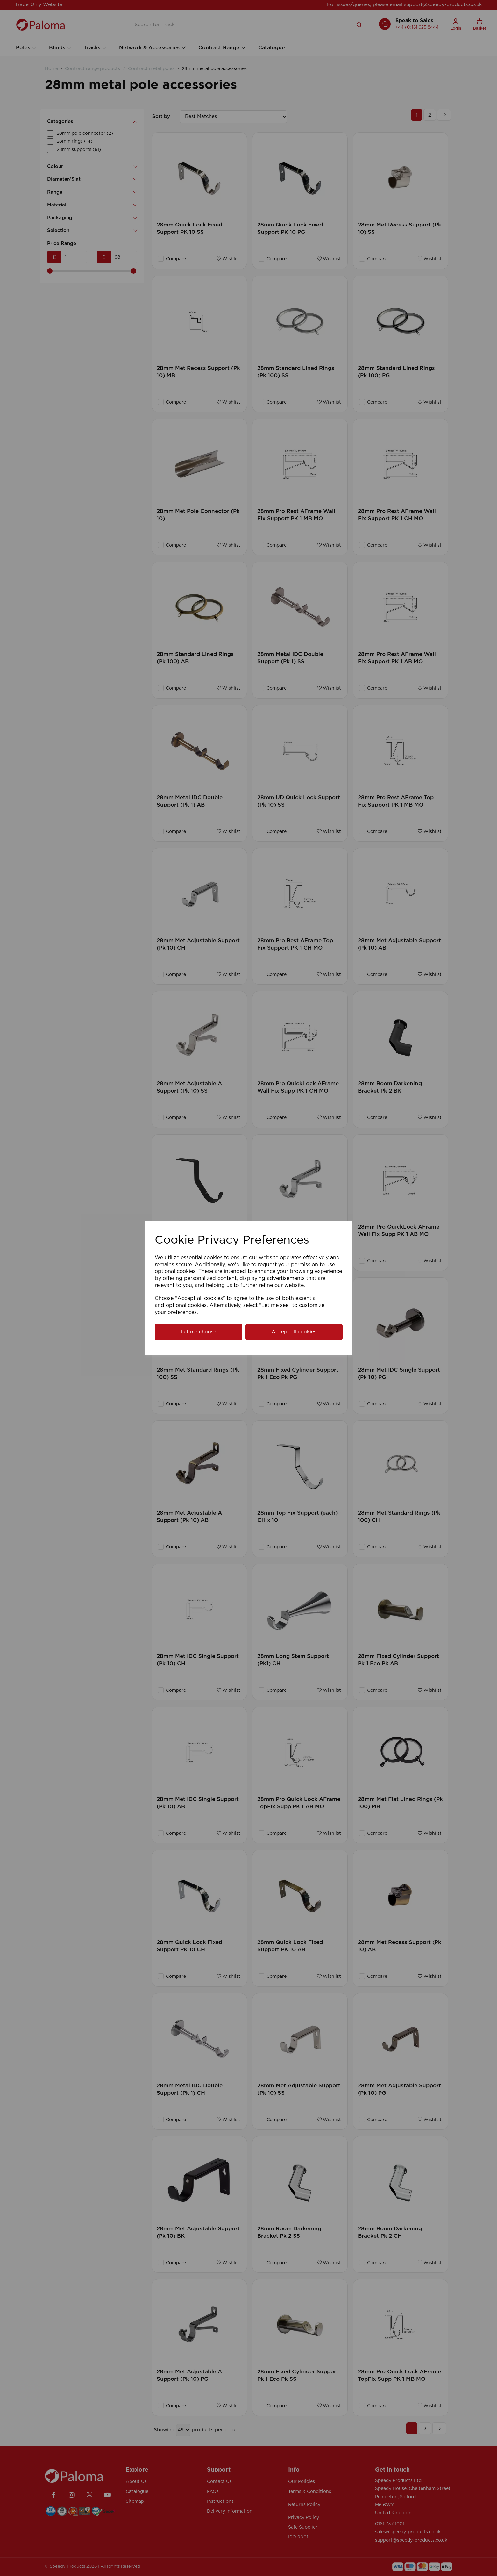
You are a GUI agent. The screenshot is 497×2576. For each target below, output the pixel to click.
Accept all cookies (294, 1332)
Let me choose (198, 1332)
